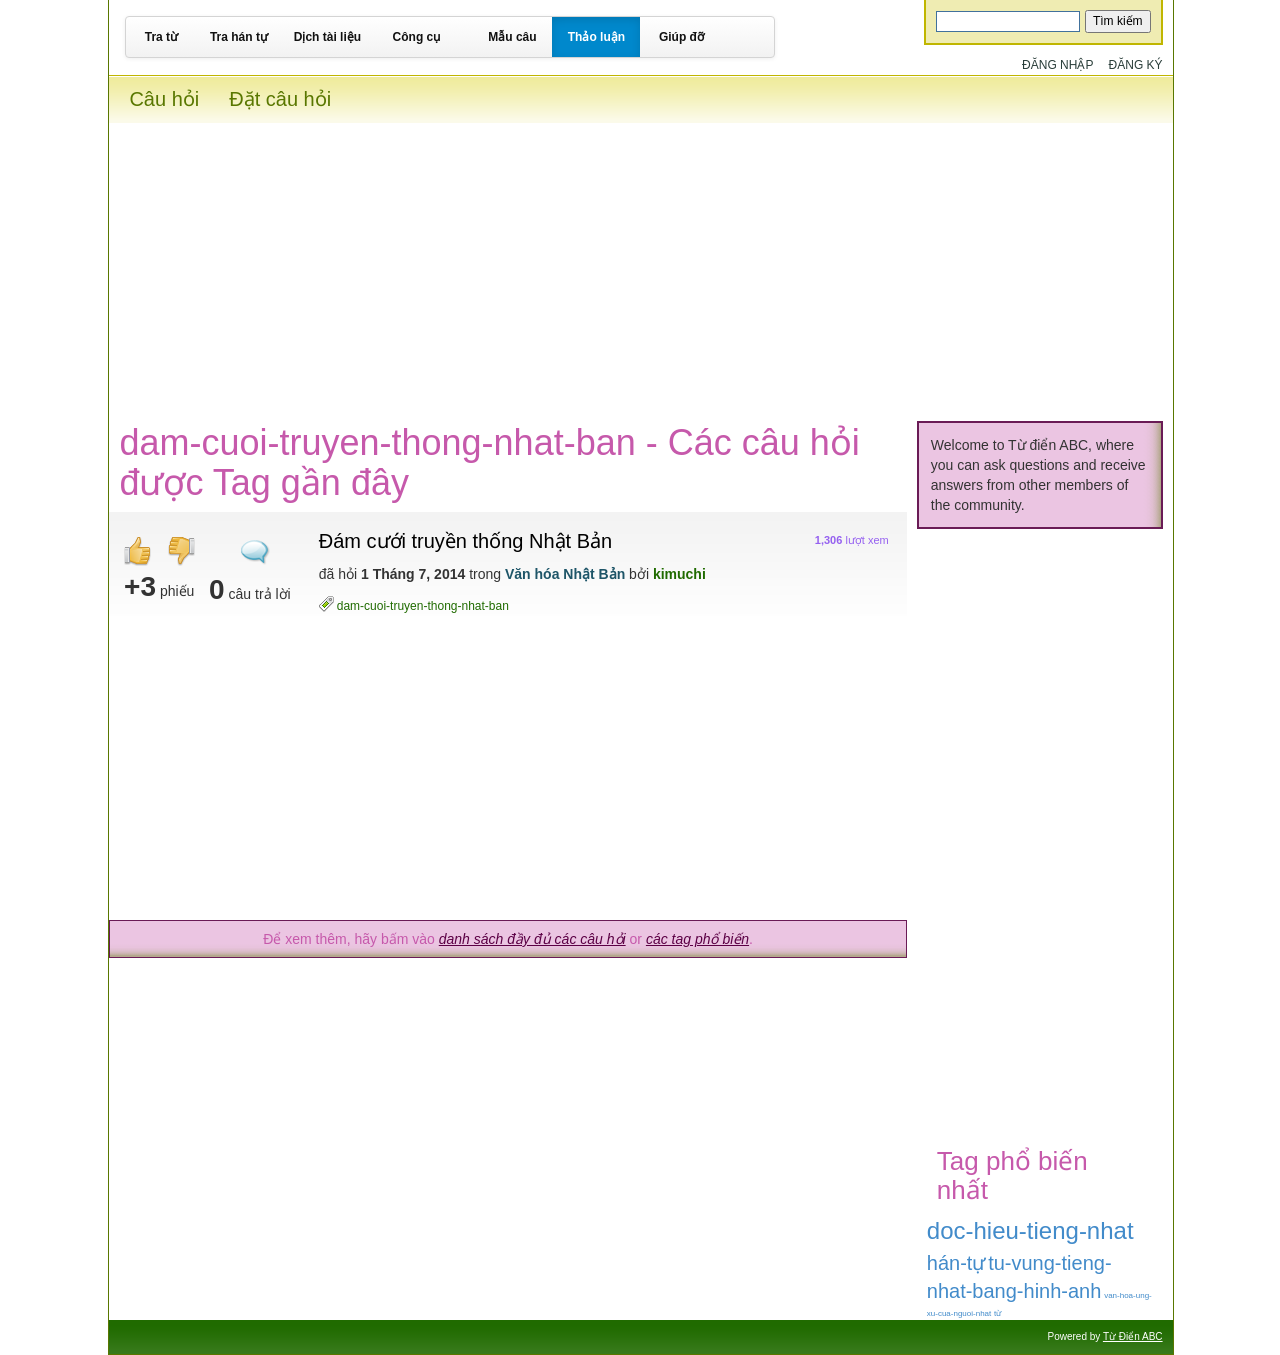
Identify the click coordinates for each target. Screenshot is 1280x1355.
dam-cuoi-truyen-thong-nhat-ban (423, 605)
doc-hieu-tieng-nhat (1030, 1230)
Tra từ (161, 37)
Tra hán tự (239, 37)
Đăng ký (1136, 65)
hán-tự (956, 1263)
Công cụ (417, 37)
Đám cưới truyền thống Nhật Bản (465, 541)
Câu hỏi (164, 99)
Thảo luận (596, 37)
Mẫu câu (512, 37)
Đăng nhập (1057, 65)
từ (997, 1313)
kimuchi (679, 574)
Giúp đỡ (681, 37)
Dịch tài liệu (327, 37)
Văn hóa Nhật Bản (565, 574)
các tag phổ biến (697, 939)
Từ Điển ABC (1133, 1336)
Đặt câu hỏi (280, 99)
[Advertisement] (640, 263)
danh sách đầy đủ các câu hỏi (532, 939)
